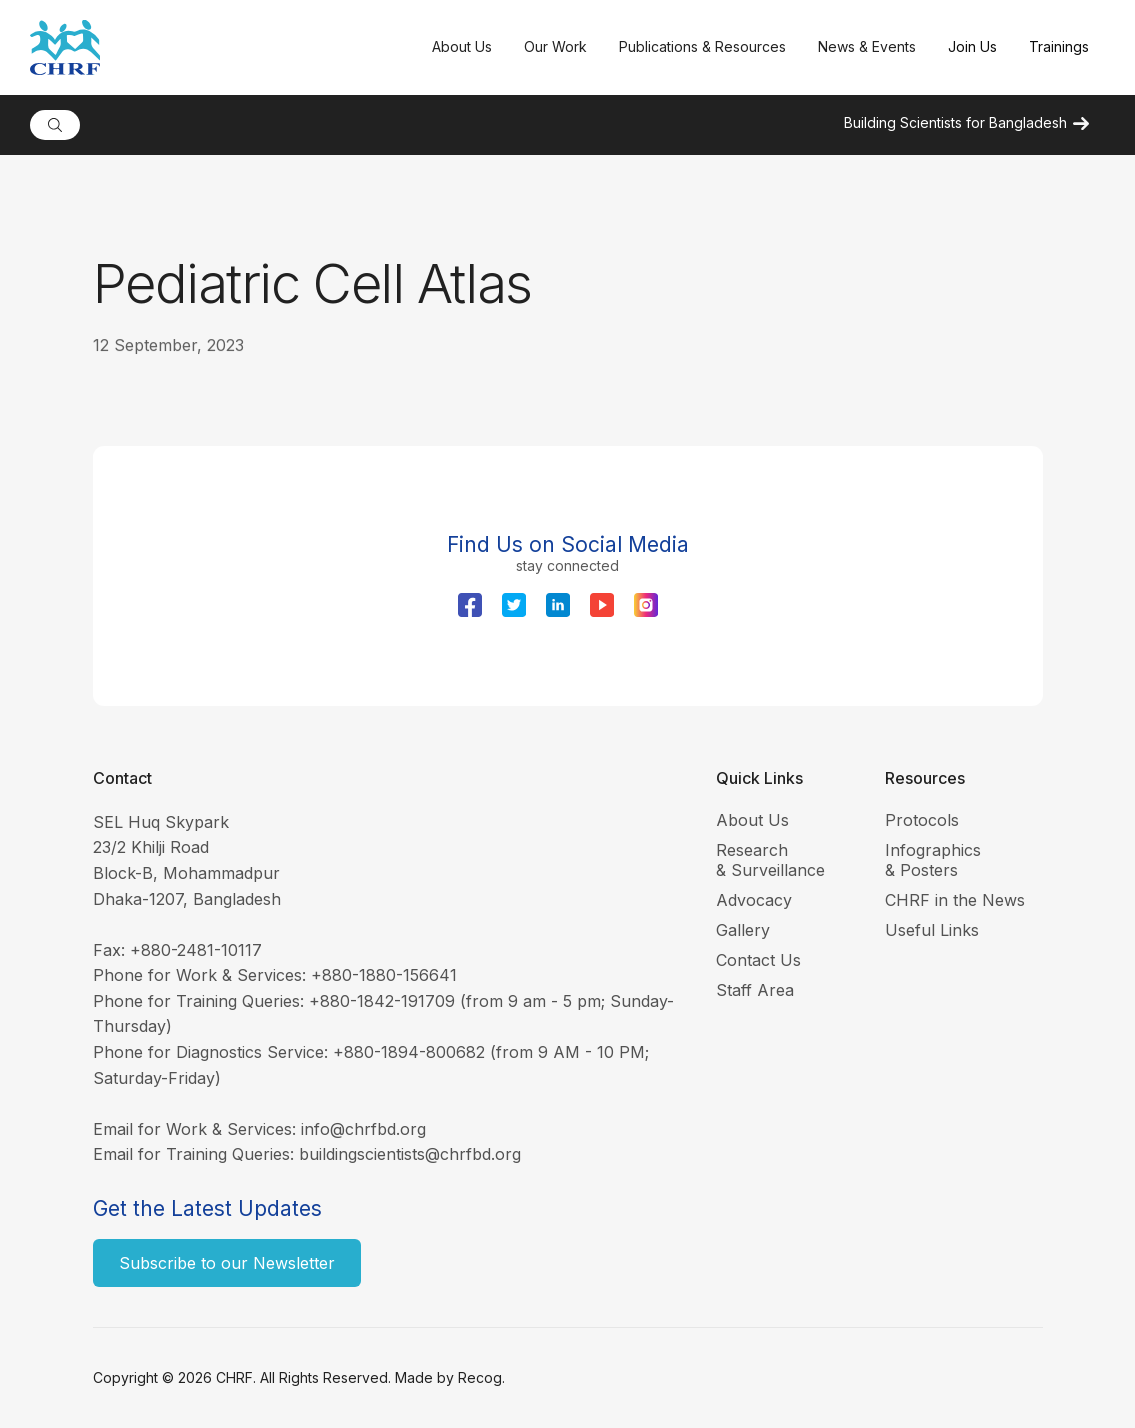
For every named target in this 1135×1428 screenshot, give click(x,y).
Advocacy (754, 900)
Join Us (972, 46)
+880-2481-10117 (196, 950)
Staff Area (755, 990)
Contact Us (758, 960)
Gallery (743, 930)
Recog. (481, 1377)
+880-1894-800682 (409, 1052)
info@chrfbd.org (363, 1129)
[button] (462, 47)
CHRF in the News (955, 900)
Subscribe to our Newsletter (227, 1263)
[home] (223, 47)
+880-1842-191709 (382, 1001)
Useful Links (932, 930)
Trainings (1059, 46)
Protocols (922, 820)
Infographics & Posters (933, 860)
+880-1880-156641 (384, 975)
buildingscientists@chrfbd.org (410, 1154)
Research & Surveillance (770, 860)
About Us (752, 820)
